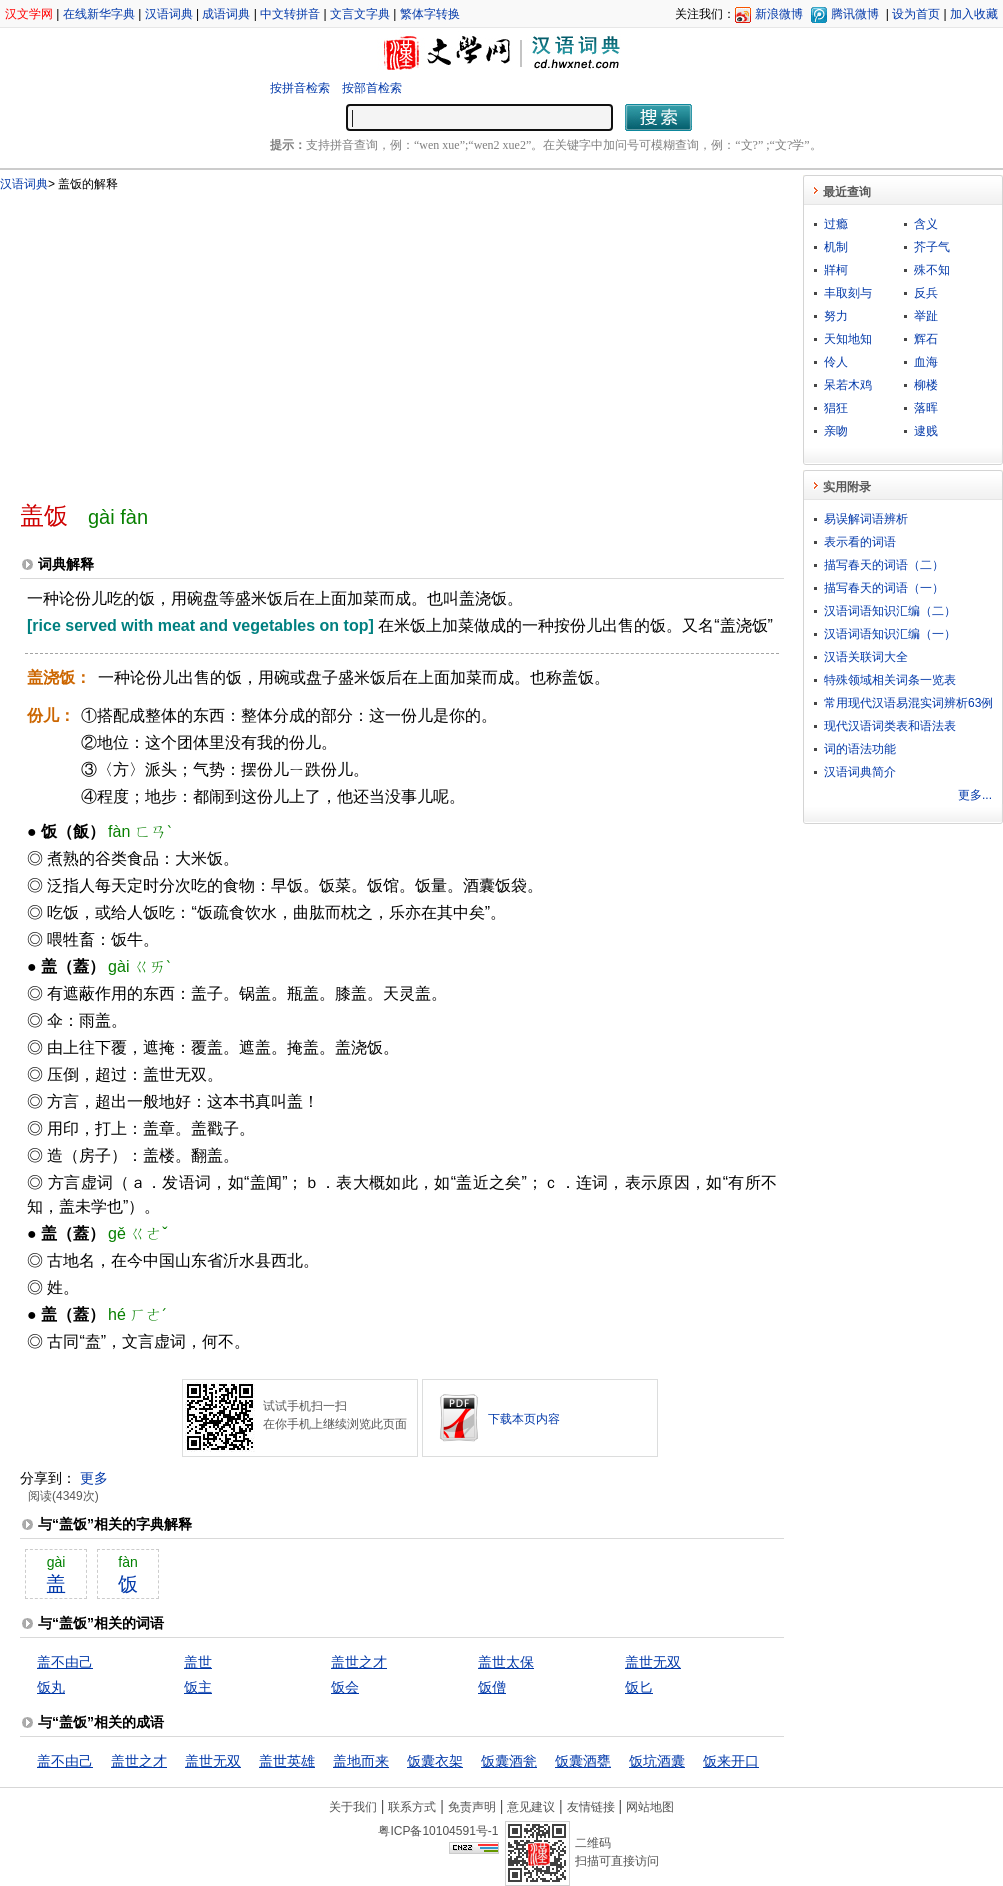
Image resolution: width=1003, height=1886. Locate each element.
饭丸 (51, 1687)
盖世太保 (506, 1662)
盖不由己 (65, 1662)
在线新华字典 (99, 14)
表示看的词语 (860, 542)
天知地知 (848, 339)
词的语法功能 (860, 749)
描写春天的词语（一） (884, 588)
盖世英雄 (287, 1761)
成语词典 (226, 14)
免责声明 (472, 1807)
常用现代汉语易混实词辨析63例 (908, 703)
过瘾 (836, 224)
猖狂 (836, 408)
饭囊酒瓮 (509, 1761)
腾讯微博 (855, 14)
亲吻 (836, 431)
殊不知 (932, 270)
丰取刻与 (848, 293)
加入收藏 (974, 14)
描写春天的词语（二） (884, 565)
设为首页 (916, 14)
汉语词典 (169, 14)
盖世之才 (359, 1662)
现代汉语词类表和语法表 (890, 726)
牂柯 (836, 270)
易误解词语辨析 (866, 519)
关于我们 (353, 1807)
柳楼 (926, 385)
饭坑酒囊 (657, 1761)
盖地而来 (361, 1761)
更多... (975, 795)
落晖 (926, 408)
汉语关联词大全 (866, 657)
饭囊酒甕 (583, 1761)
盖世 (198, 1662)
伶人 (836, 362)
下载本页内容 (524, 1419)
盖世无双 (653, 1662)
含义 (926, 224)
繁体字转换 (430, 14)
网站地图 (650, 1807)
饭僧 (492, 1687)
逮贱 (926, 431)
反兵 (926, 293)
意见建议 (531, 1807)
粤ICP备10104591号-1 (438, 1831)
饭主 (198, 1687)
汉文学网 (29, 14)
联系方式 (412, 1807)
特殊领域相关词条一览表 (890, 680)
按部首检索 (372, 88)
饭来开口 (731, 1761)
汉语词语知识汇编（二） (890, 611)
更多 (94, 1478)
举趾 (926, 316)
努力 (836, 316)
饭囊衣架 (435, 1761)
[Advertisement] (310, 338)
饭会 (345, 1687)
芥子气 (932, 247)
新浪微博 (779, 14)
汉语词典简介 (860, 772)
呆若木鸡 (848, 385)
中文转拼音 (290, 14)
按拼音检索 (300, 88)
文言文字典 (360, 14)
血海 (926, 362)
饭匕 (639, 1687)
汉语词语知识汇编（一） (890, 634)
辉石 (926, 339)
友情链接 (591, 1807)
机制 (836, 247)
